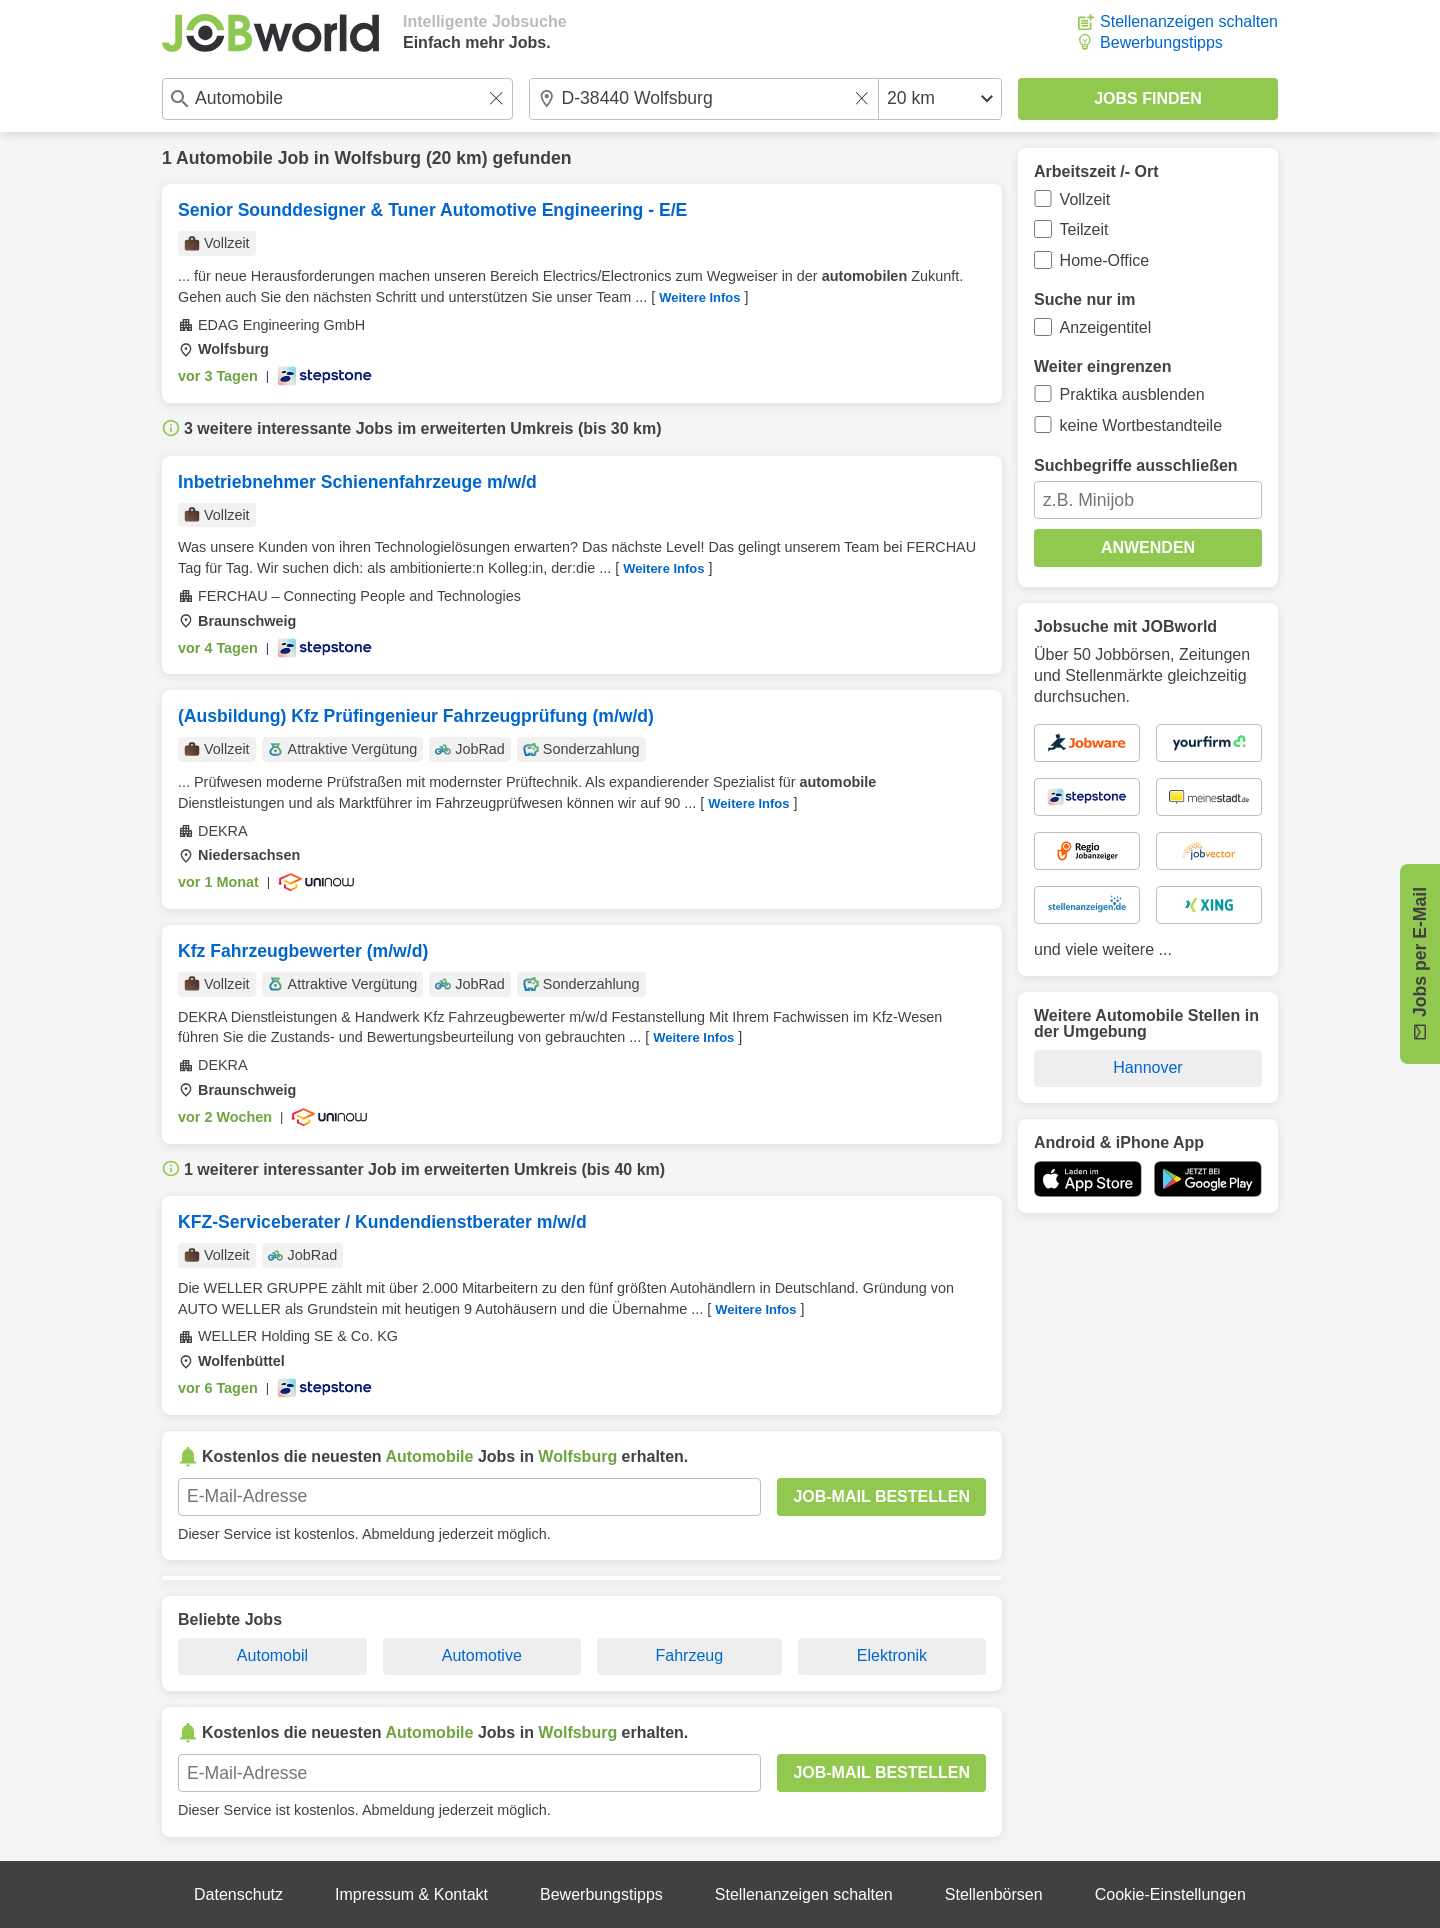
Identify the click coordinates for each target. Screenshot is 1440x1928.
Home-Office (1105, 260)
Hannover (1147, 1067)
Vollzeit (1085, 199)
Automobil (272, 1655)
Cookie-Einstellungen (1170, 1894)
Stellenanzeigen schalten (1189, 21)
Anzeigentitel (1106, 327)
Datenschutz (238, 1894)
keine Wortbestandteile (1141, 425)
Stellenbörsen (994, 1894)
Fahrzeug (690, 1655)
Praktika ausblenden (1132, 394)
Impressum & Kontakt (411, 1894)
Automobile (224, 158)
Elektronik (892, 1655)
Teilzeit (1084, 229)
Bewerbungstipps (1161, 42)
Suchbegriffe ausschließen (1136, 465)
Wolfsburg (377, 158)
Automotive (482, 1655)
